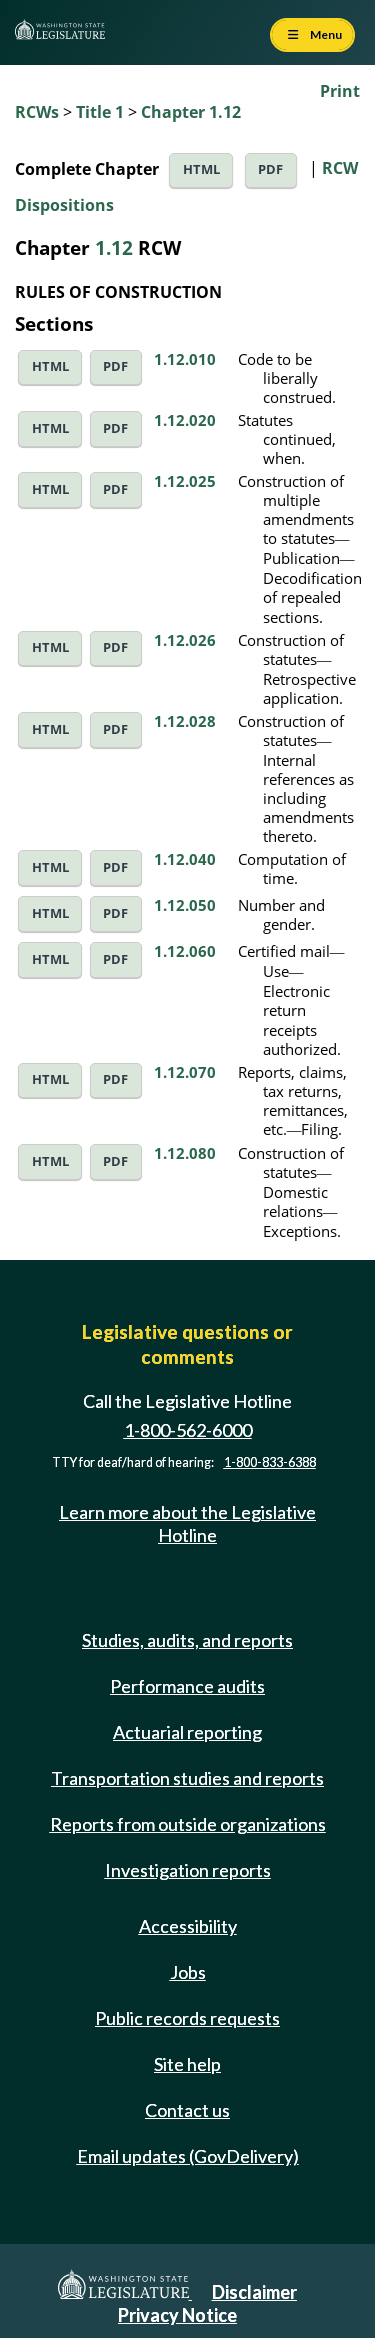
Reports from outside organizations (188, 1824)
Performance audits (187, 1686)
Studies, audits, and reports (187, 1640)
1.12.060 (185, 951)
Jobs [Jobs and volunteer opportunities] (188, 1972)
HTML (201, 169)
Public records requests (187, 2018)
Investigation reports (188, 1870)
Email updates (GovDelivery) (188, 2156)
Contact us (187, 2110)
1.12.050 (185, 905)
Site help (187, 2064)
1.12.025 (185, 481)
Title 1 (100, 112)
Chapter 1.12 (191, 112)
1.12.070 (185, 1072)
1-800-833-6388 (270, 1462)
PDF (270, 169)
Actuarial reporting (187, 1732)
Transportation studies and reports (187, 1778)
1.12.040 (185, 859)
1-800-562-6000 (188, 1431)
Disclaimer (254, 2292)
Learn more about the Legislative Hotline (187, 1523)
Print (340, 91)
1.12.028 (185, 721)
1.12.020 (185, 420)
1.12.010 (185, 359)
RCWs (37, 112)
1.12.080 (185, 1153)
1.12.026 (185, 640)
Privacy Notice (177, 2315)
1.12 (114, 247)
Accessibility (188, 1926)
